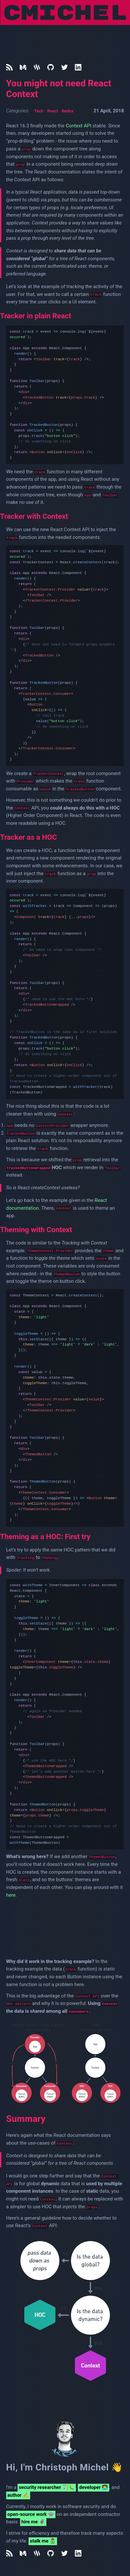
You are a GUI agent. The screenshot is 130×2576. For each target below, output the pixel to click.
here (11, 1895)
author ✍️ (18, 2495)
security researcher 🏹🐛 (47, 2487)
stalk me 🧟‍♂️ (43, 2541)
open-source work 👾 (30, 2514)
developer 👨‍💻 (93, 2487)
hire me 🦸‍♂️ (33, 2522)
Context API (78, 126)
